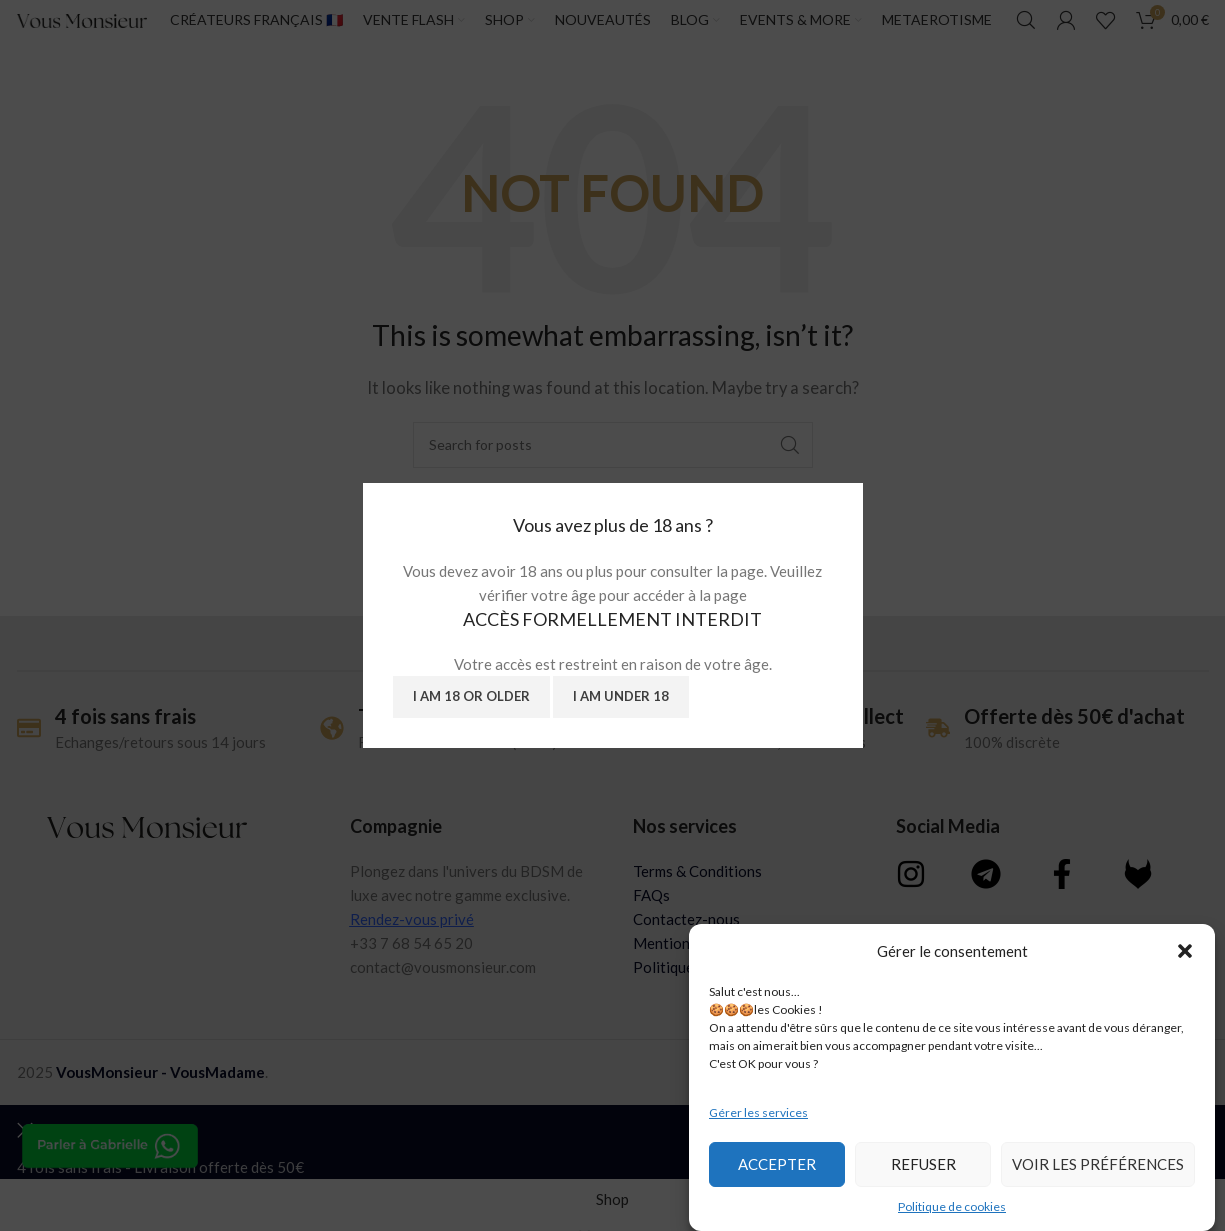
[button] (1185, 951)
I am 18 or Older (471, 696)
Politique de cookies (952, 1206)
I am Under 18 (621, 696)
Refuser (923, 1164)
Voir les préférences (1098, 1164)
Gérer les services (758, 1112)
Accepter (777, 1164)
